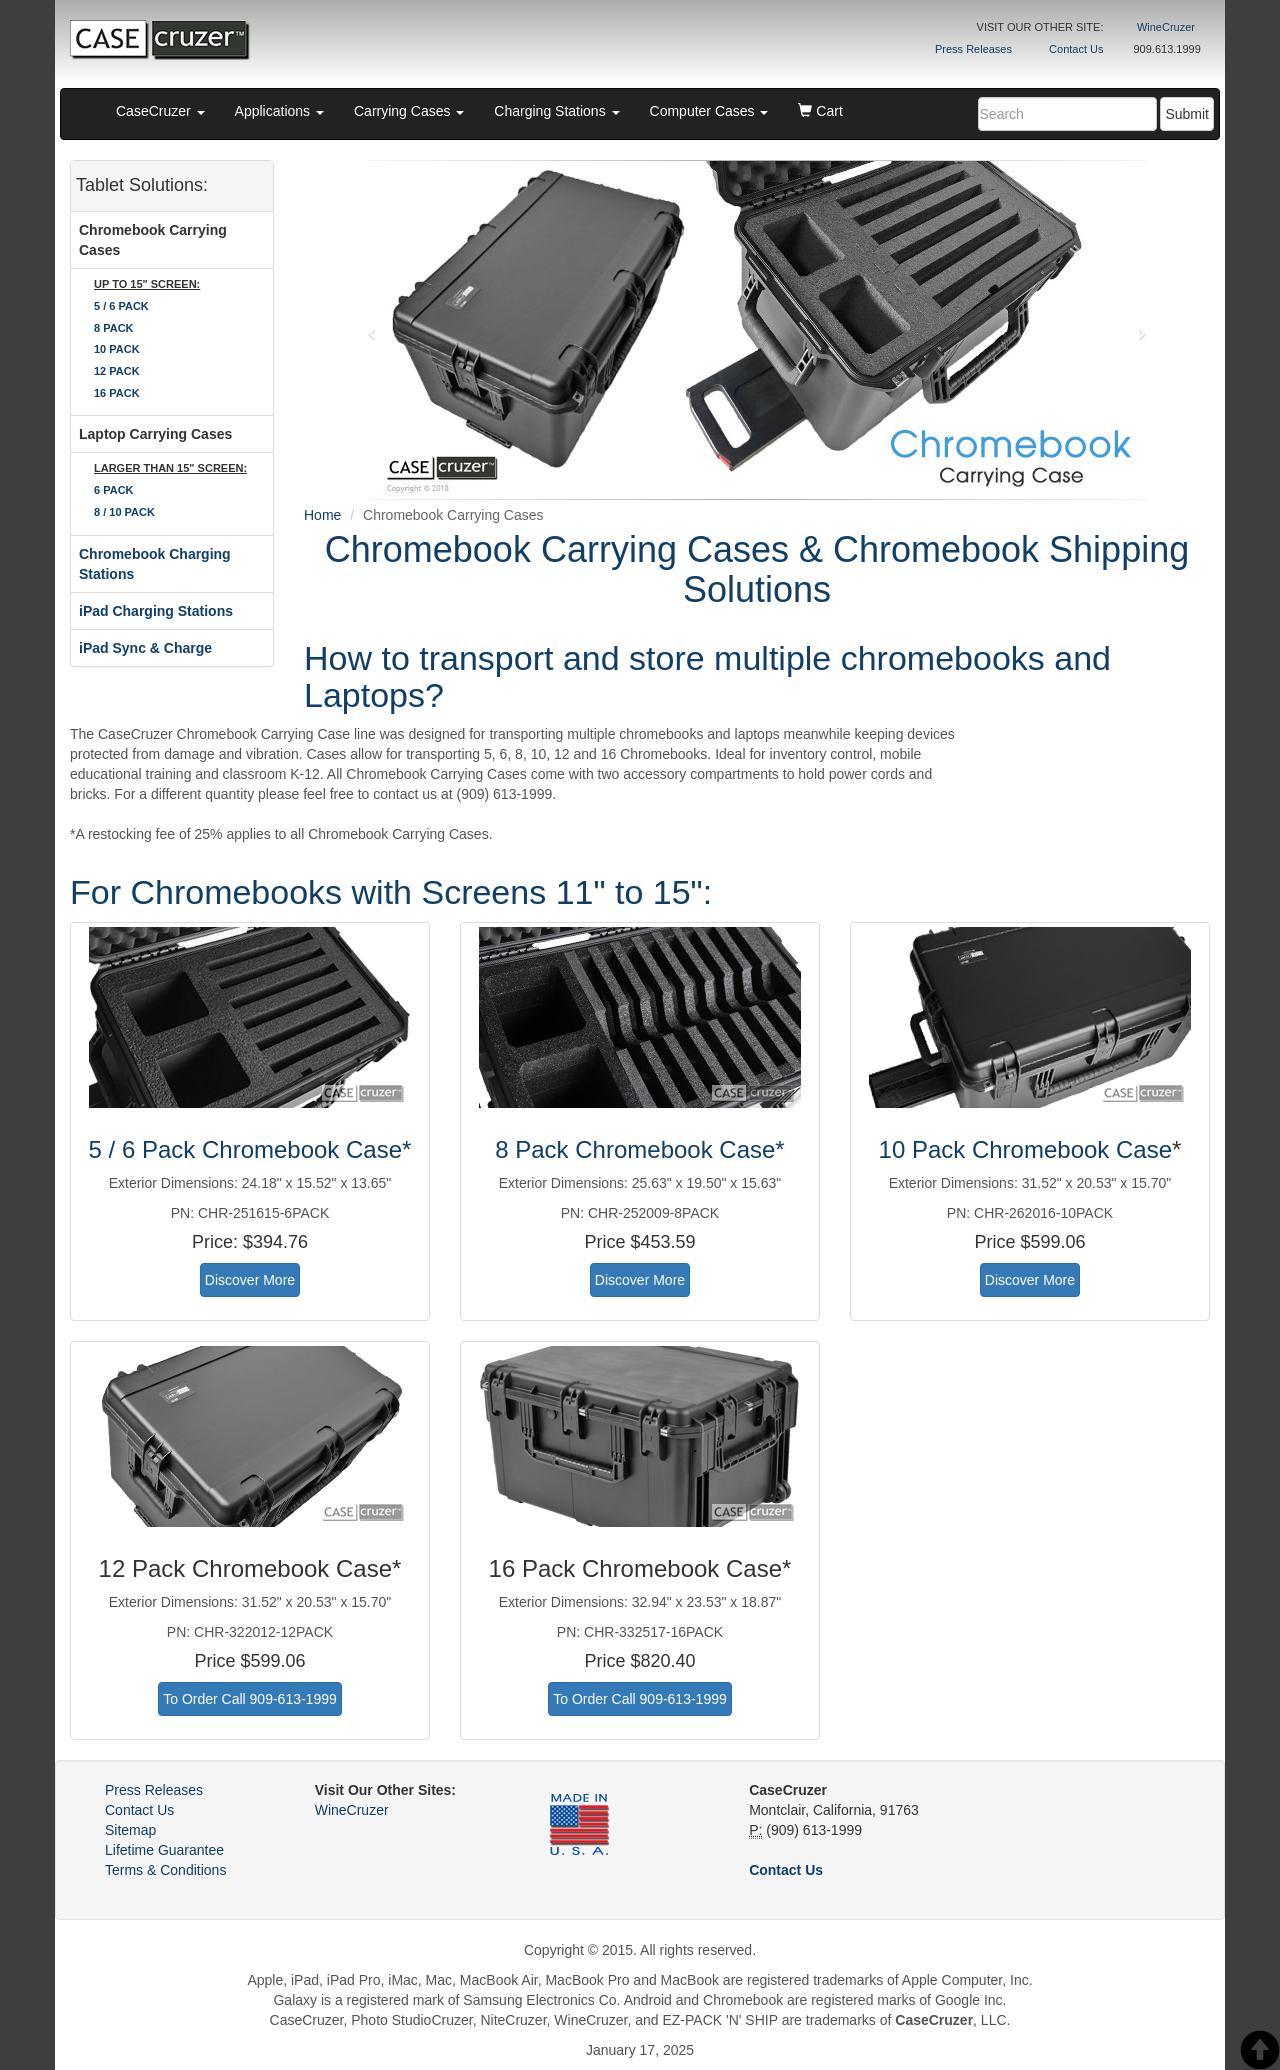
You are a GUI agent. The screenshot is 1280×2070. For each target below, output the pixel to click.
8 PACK (114, 328)
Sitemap (130, 1830)
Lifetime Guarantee (164, 1850)
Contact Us (1076, 49)
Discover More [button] (250, 1280)
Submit (1187, 114)
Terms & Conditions (165, 1870)
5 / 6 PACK (121, 306)
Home (322, 515)
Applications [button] (279, 111)
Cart (820, 111)
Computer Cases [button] (709, 111)
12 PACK (117, 371)
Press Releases (973, 49)
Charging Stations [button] (556, 111)
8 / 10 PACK (124, 512)
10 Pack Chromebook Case (1025, 1149)
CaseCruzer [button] (160, 111)
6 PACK (114, 490)
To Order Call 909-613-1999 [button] (250, 1699)
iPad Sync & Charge (145, 648)
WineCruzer (1166, 27)
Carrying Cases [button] (409, 111)
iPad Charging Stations (156, 611)
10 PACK (117, 349)
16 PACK (117, 393)
